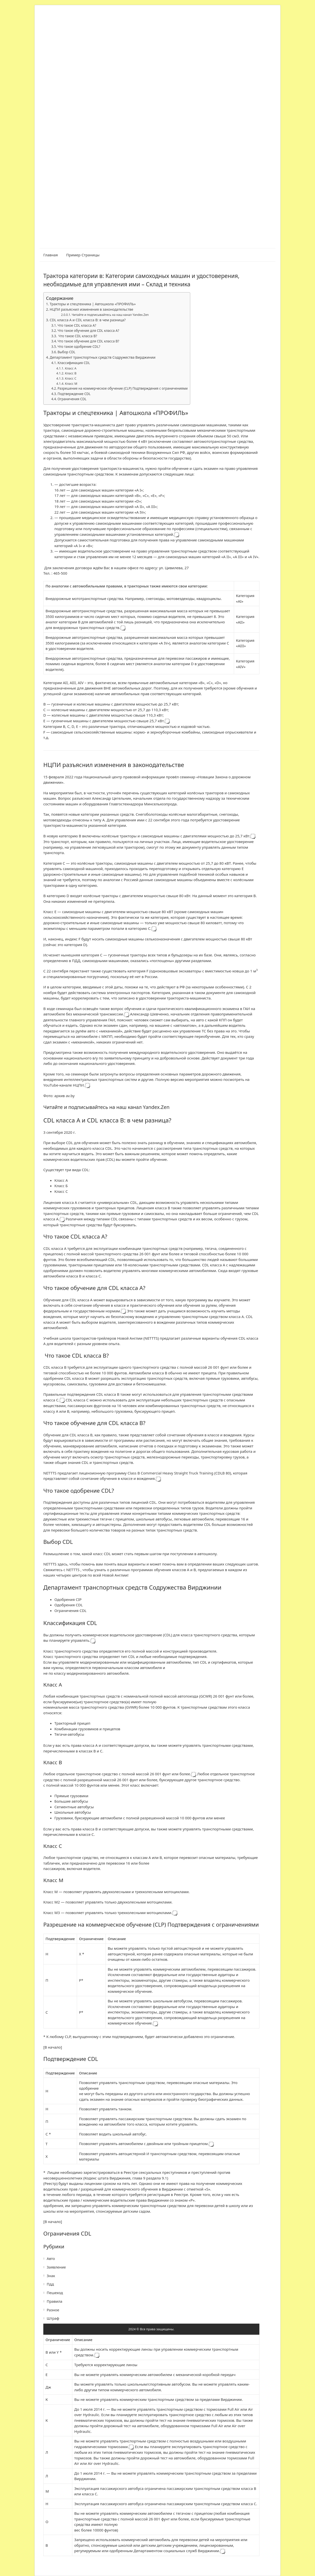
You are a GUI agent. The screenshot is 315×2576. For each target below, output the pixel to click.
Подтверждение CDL (74, 394)
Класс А (71, 368)
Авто (51, 2258)
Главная (50, 254)
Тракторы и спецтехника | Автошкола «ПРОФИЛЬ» (93, 304)
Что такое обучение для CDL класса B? (88, 341)
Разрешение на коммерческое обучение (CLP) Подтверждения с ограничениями (123, 388)
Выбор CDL (66, 352)
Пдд (50, 2284)
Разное (53, 2309)
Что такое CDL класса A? (77, 325)
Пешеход (55, 2292)
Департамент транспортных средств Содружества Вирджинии (103, 357)
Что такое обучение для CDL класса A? (88, 330)
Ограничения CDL (72, 399)
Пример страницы (82, 254)
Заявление (56, 2267)
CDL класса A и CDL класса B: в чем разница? (88, 320)
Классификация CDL (74, 363)
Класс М (71, 383)
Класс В (71, 373)
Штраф (53, 2318)
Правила (54, 2301)
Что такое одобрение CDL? (79, 346)
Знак (51, 2275)
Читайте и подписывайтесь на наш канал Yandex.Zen (110, 315)
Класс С (71, 378)
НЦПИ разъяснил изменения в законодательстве (91, 309)
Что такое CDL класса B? (77, 336)
